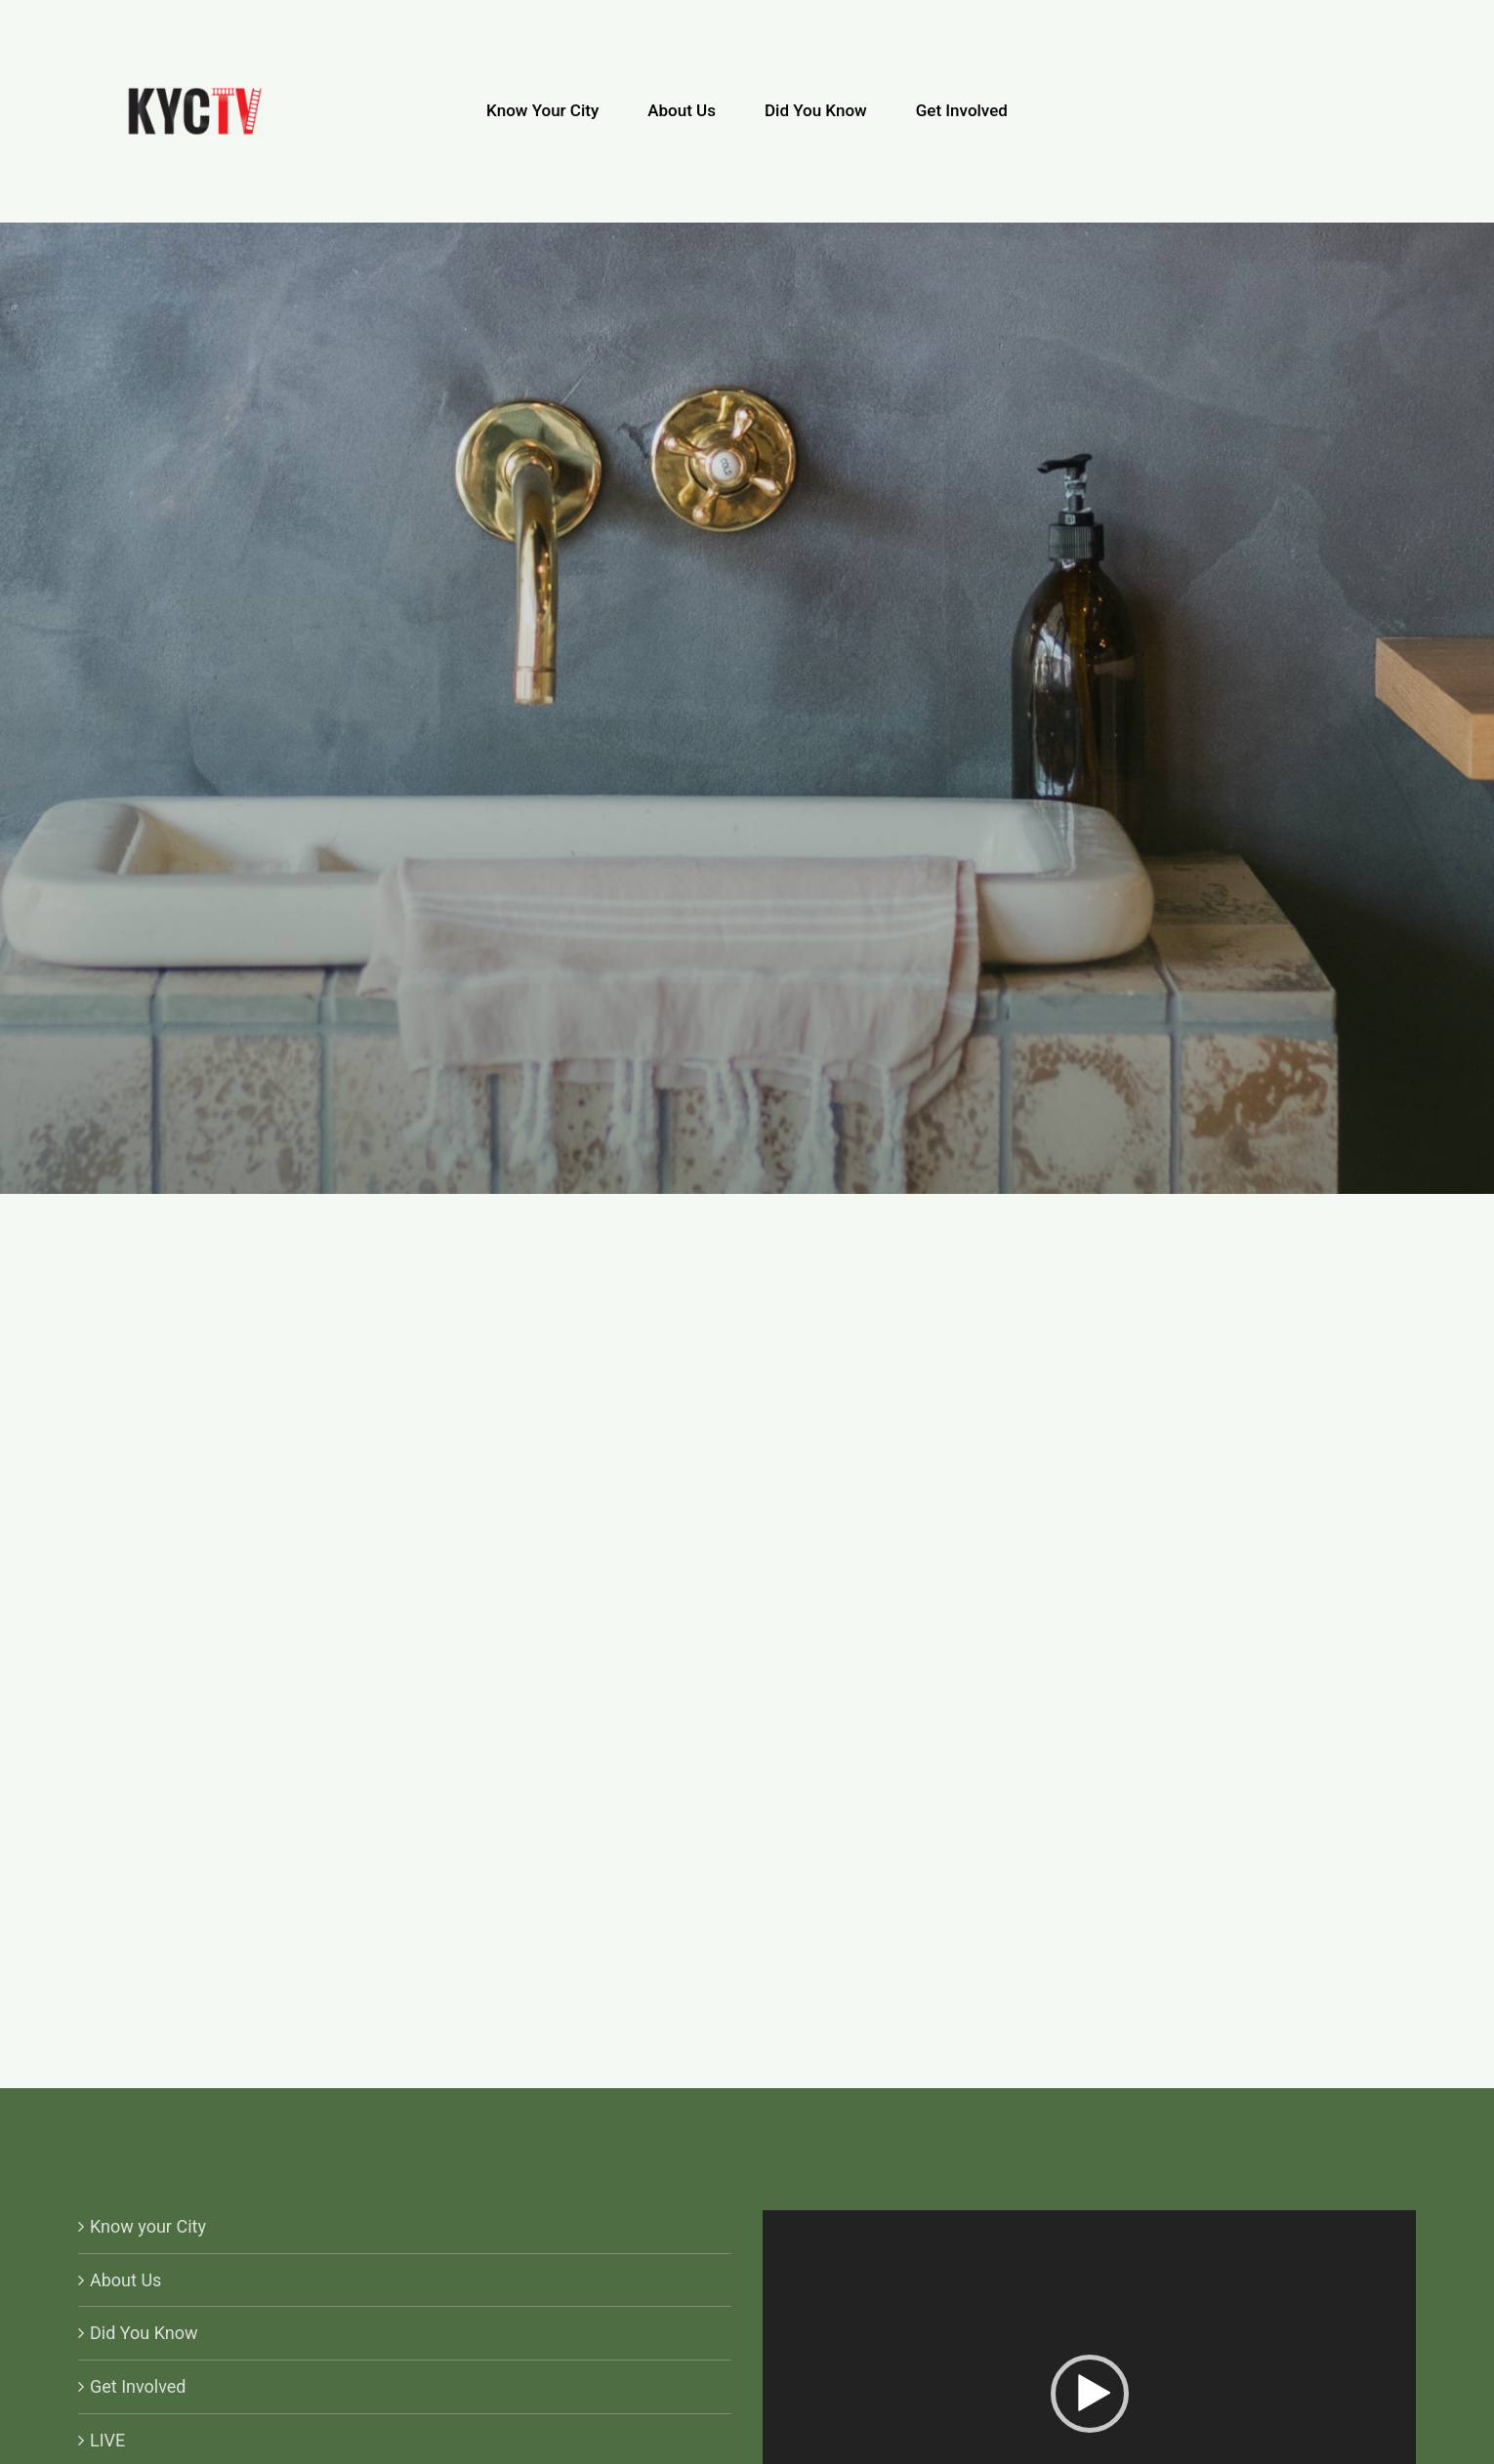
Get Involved (138, 2386)
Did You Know (144, 2332)
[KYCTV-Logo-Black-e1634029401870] (195, 95)
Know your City (148, 2226)
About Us (125, 2280)
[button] (1090, 2394)
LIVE (107, 2440)
